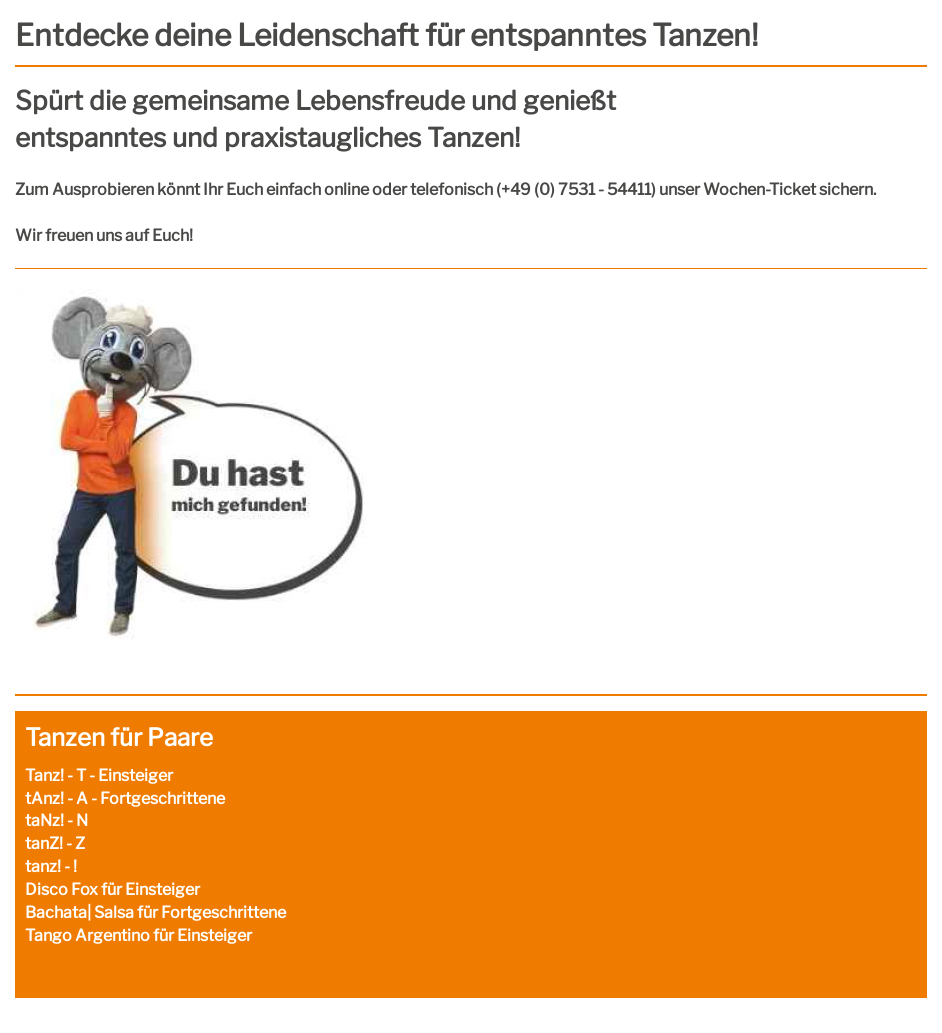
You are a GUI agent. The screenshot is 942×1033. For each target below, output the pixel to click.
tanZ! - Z (55, 843)
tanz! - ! (51, 866)
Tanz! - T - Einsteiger (99, 775)
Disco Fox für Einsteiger (112, 889)
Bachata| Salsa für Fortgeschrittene (155, 912)
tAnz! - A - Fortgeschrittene (125, 798)
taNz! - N (56, 820)
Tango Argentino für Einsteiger (138, 935)
